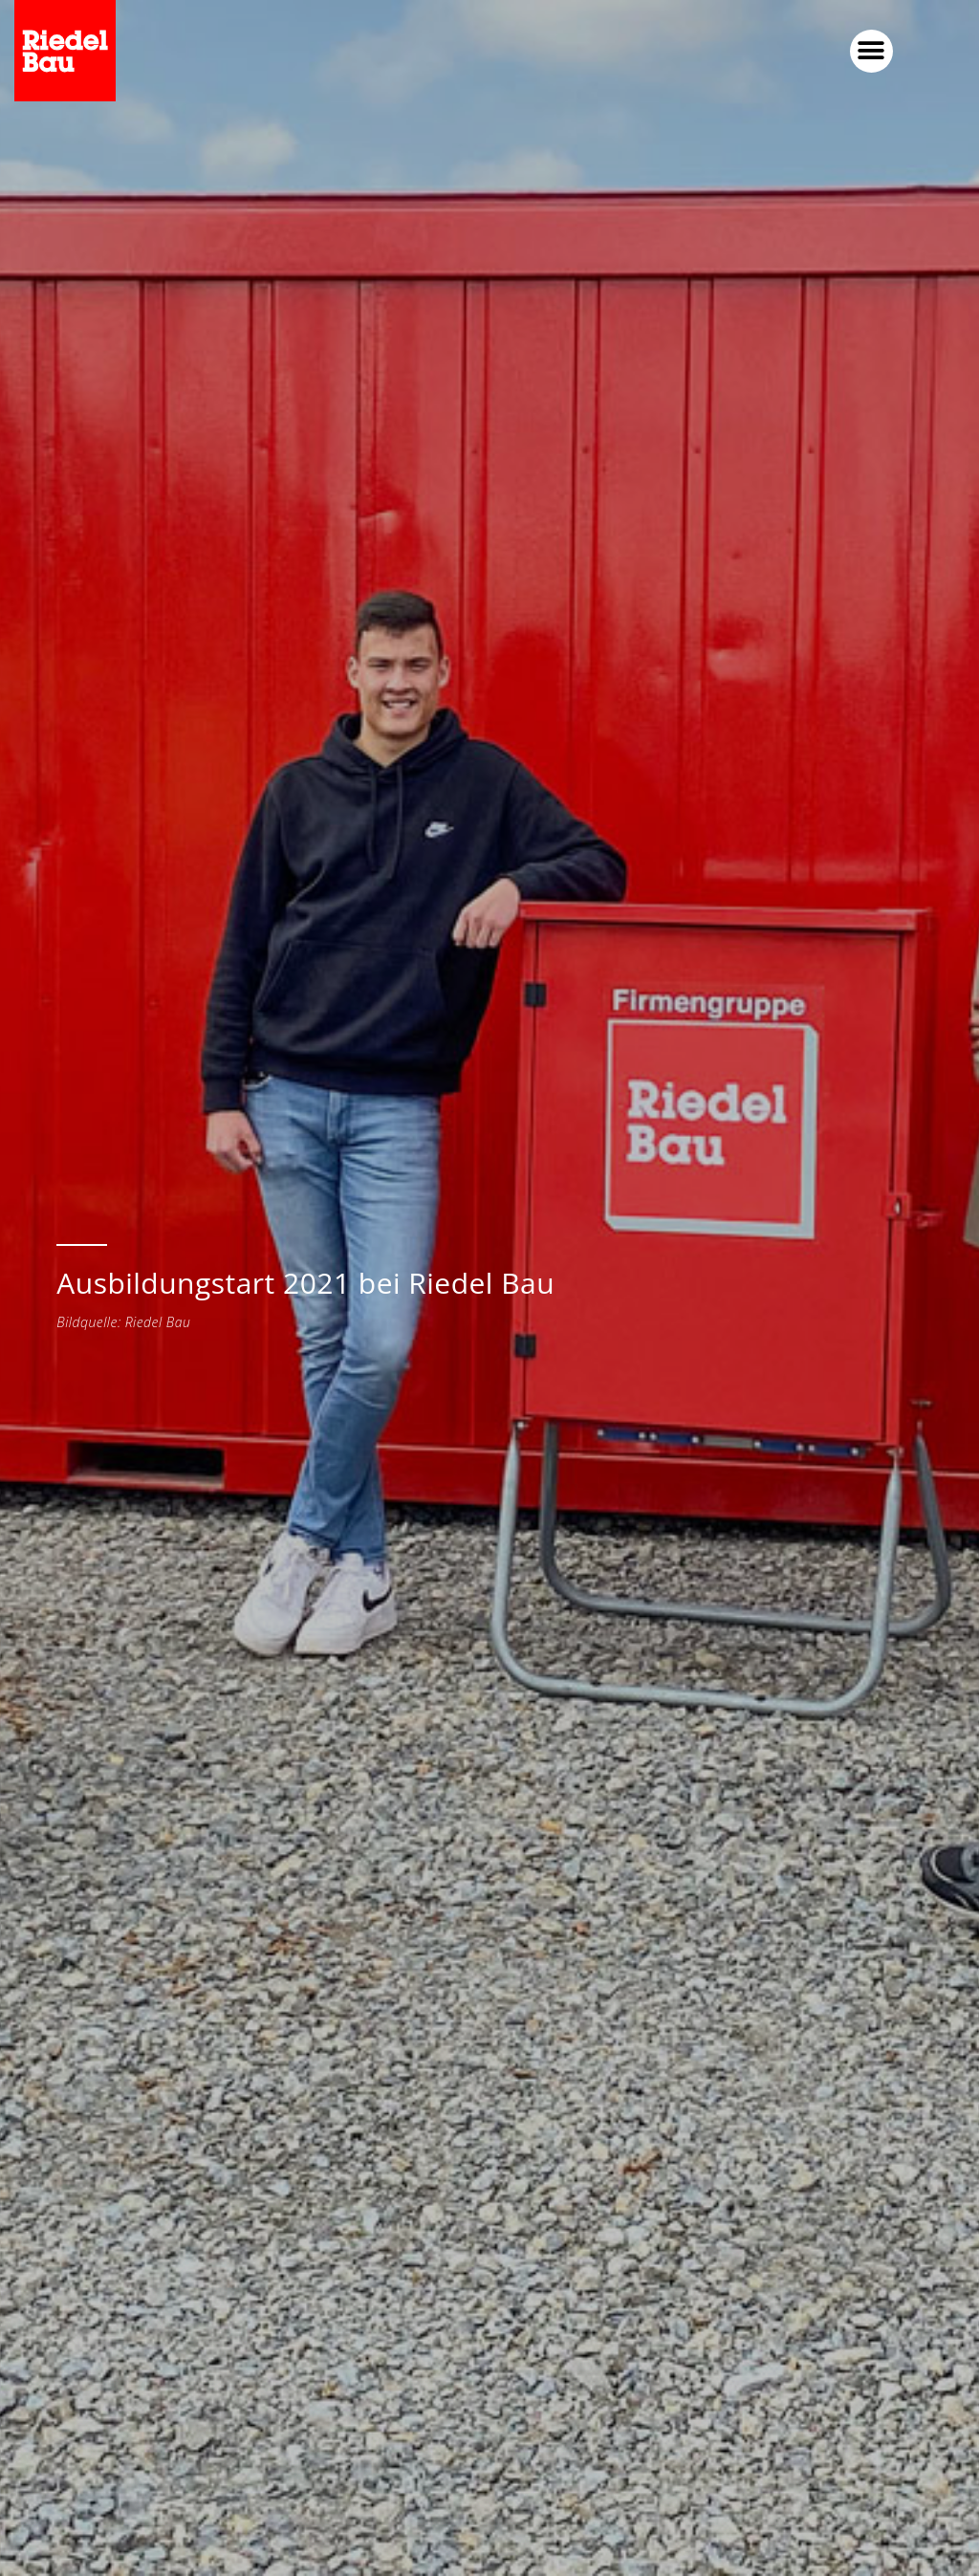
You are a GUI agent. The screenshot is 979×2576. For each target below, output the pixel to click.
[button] (871, 51)
